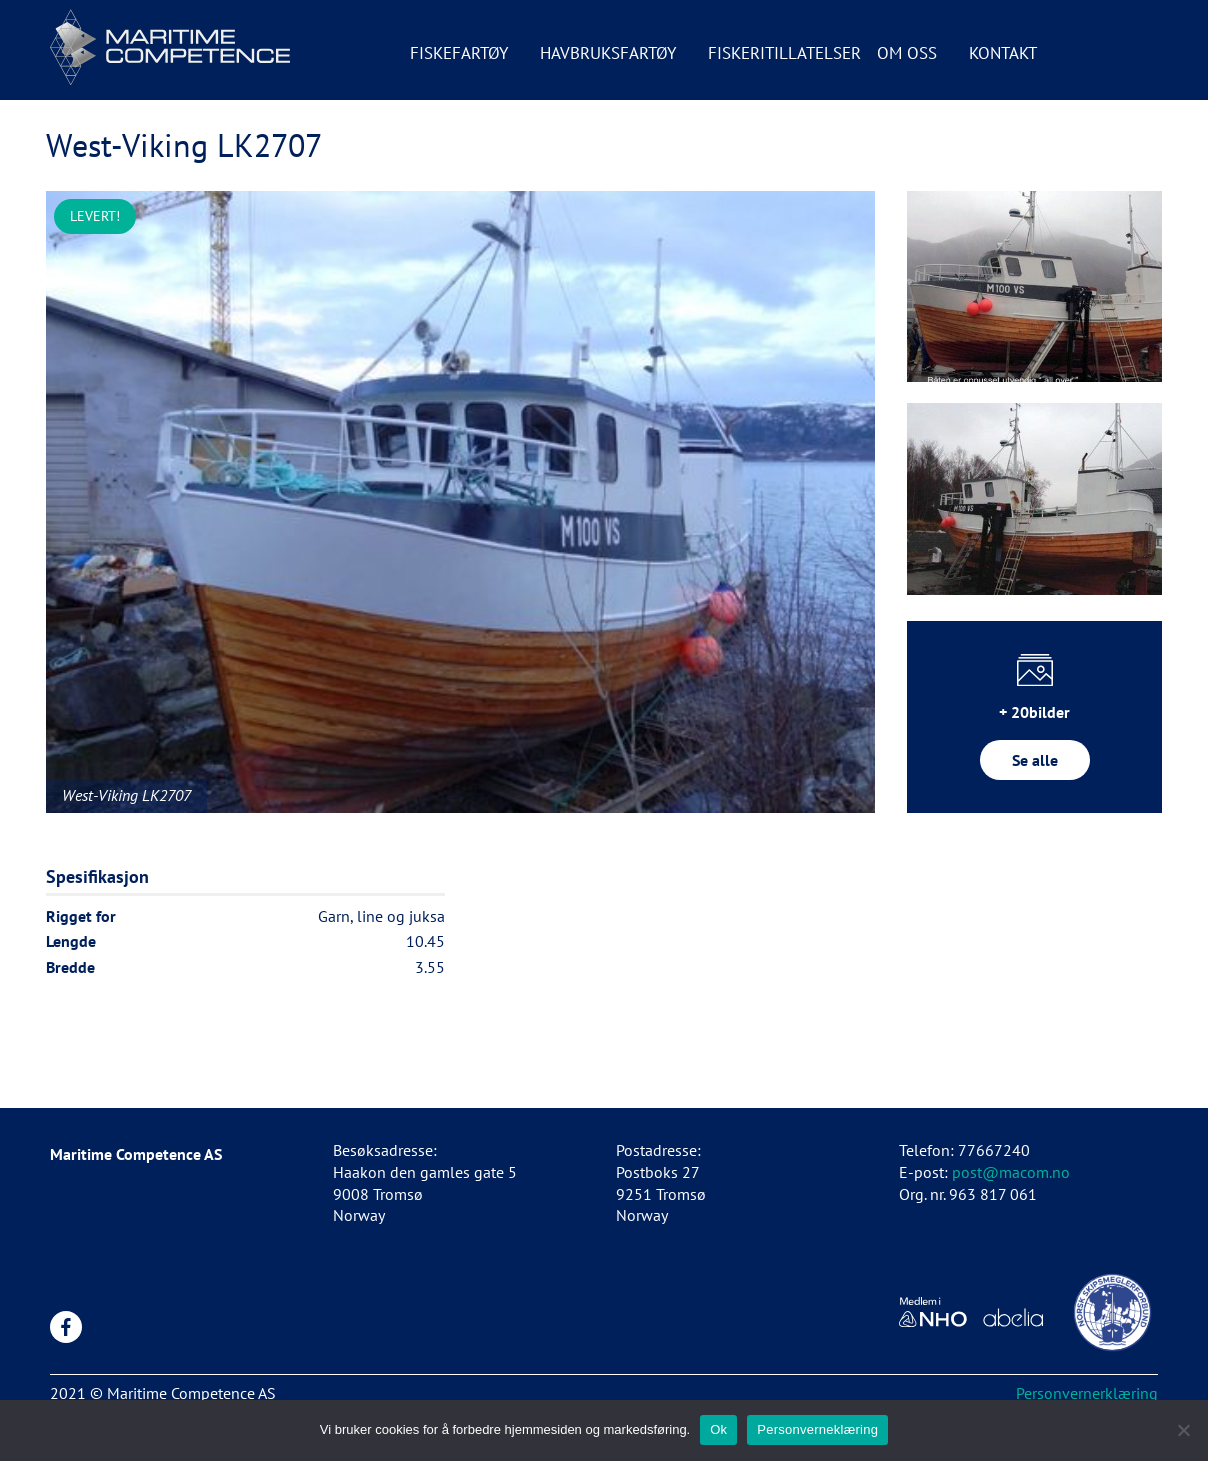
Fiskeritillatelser (784, 53)
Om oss (907, 53)
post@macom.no (1011, 1172)
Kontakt (1003, 53)
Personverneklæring (817, 1429)
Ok (718, 1429)
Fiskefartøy (459, 53)
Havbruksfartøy (608, 53)
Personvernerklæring (1087, 1393)
